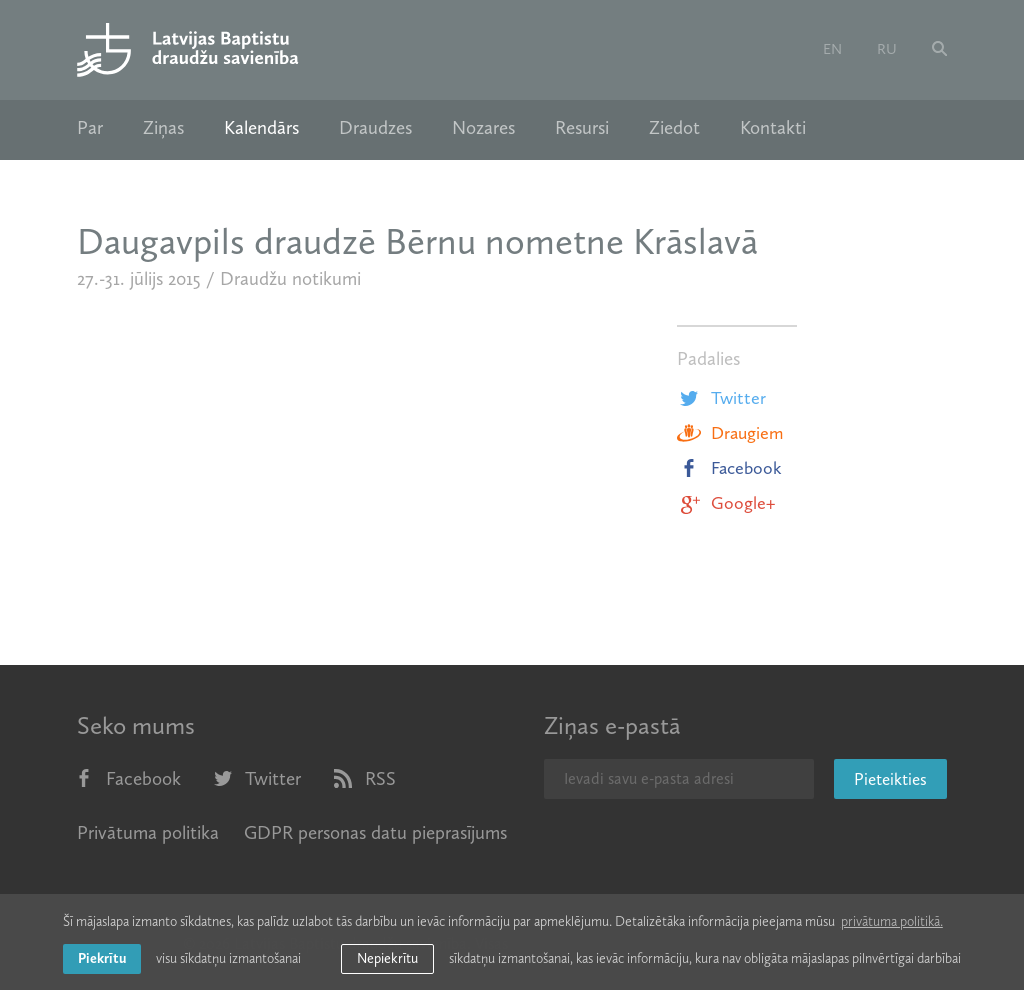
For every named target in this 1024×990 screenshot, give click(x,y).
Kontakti (773, 128)
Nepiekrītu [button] (387, 958)
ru (887, 49)
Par (90, 128)
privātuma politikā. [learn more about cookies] (892, 921)
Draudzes (375, 128)
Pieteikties (890, 779)
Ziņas (163, 128)
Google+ (726, 503)
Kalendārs (261, 128)
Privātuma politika (148, 832)
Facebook (729, 468)
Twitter (721, 398)
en (832, 49)
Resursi (582, 128)
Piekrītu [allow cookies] (102, 958)
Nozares (483, 128)
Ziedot (674, 128)
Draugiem (730, 433)
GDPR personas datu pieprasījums (375, 832)
